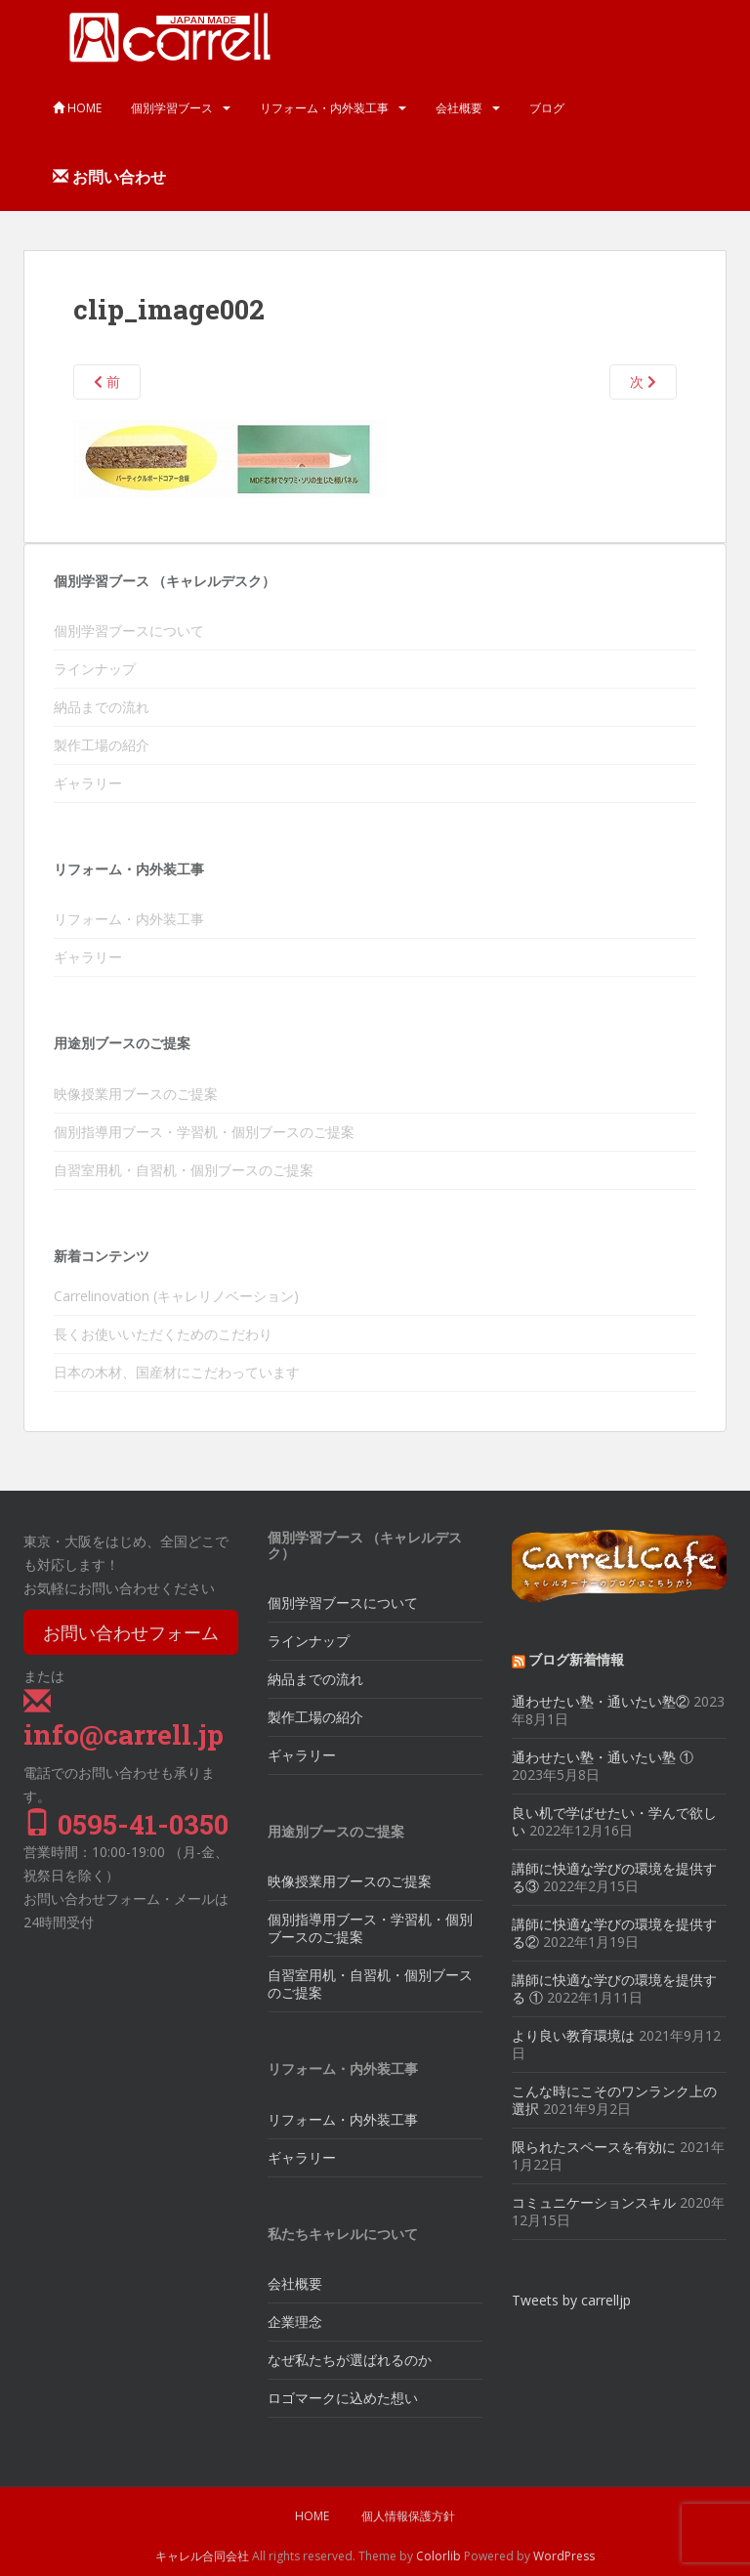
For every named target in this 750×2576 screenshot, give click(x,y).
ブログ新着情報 (576, 1659)
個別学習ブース (172, 108)
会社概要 (459, 108)
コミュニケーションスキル (594, 2202)
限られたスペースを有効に (594, 2146)
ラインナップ (95, 668)
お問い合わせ (109, 177)
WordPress (564, 2556)
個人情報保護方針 (408, 2516)
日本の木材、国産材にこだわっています (177, 1372)
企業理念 (295, 2321)
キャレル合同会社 (202, 2556)
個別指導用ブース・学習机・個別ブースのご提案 (204, 1131)
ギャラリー (88, 783)
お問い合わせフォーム (131, 1632)
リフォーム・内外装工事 (324, 108)
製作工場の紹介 (101, 745)
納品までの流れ (101, 706)
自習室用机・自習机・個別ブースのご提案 (183, 1170)
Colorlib (438, 2556)
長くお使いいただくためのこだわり (163, 1334)
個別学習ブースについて (129, 630)
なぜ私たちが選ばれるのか (350, 2359)
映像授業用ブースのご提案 (136, 1093)
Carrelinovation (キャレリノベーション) (176, 1296)
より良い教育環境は (573, 2035)
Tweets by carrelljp (571, 2300)
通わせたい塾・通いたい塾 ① (602, 1757)
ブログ (546, 108)
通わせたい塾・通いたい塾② (600, 1701)
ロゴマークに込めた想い (343, 2397)
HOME (77, 108)
